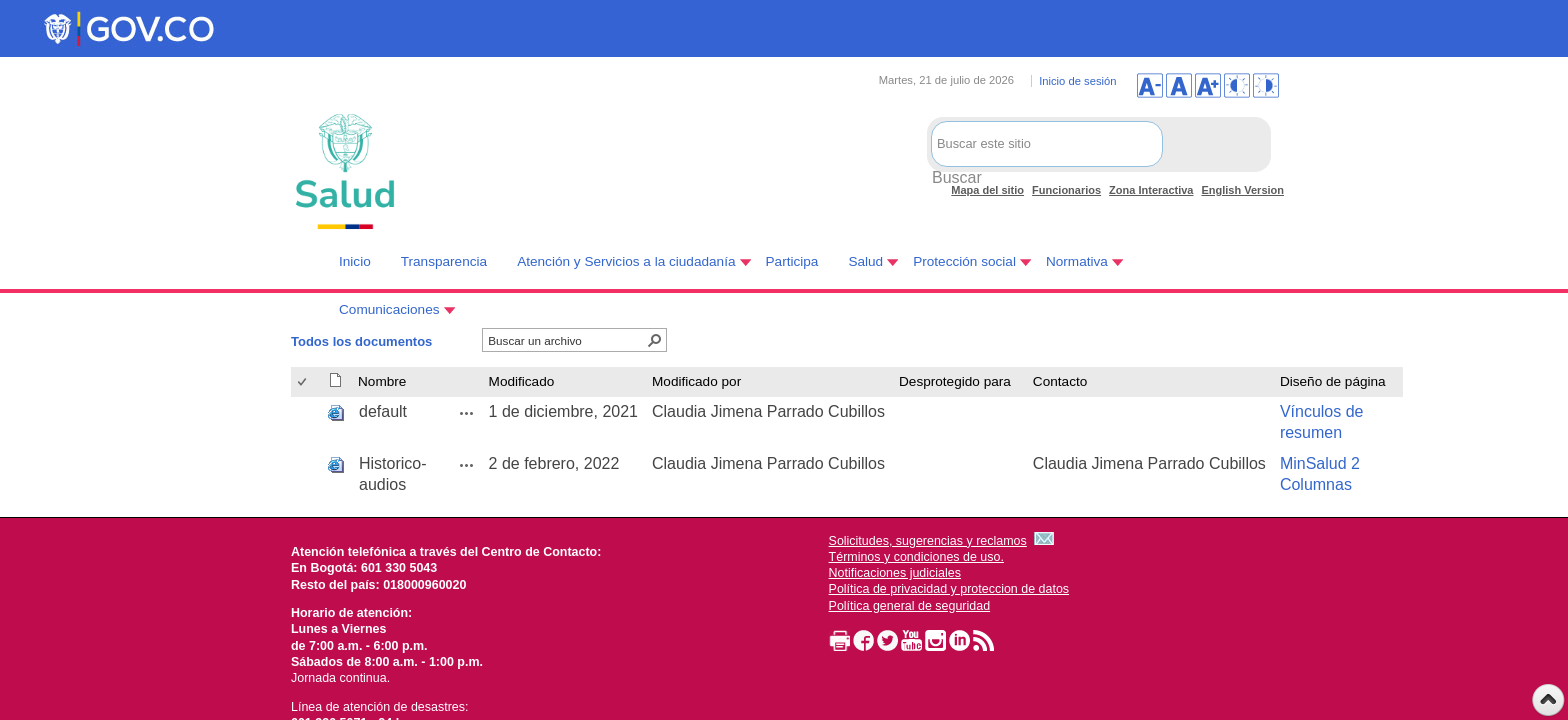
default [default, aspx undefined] (383, 411)
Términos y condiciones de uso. (916, 557)
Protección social (964, 261)
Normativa (1077, 261)
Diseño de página (1333, 381)
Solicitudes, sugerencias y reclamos (928, 541)
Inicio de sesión (1077, 81)
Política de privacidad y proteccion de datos (949, 589)
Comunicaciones (389, 309)
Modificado (522, 381)
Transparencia (444, 261)
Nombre (382, 381)
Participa (792, 261)
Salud (865, 261)
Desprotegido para (955, 381)
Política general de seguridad (910, 606)
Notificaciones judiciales (895, 573)
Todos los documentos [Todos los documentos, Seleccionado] (361, 341)
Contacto (1060, 381)
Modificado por (696, 381)
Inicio (355, 261)
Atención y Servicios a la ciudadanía (626, 261)
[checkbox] (303, 382)
